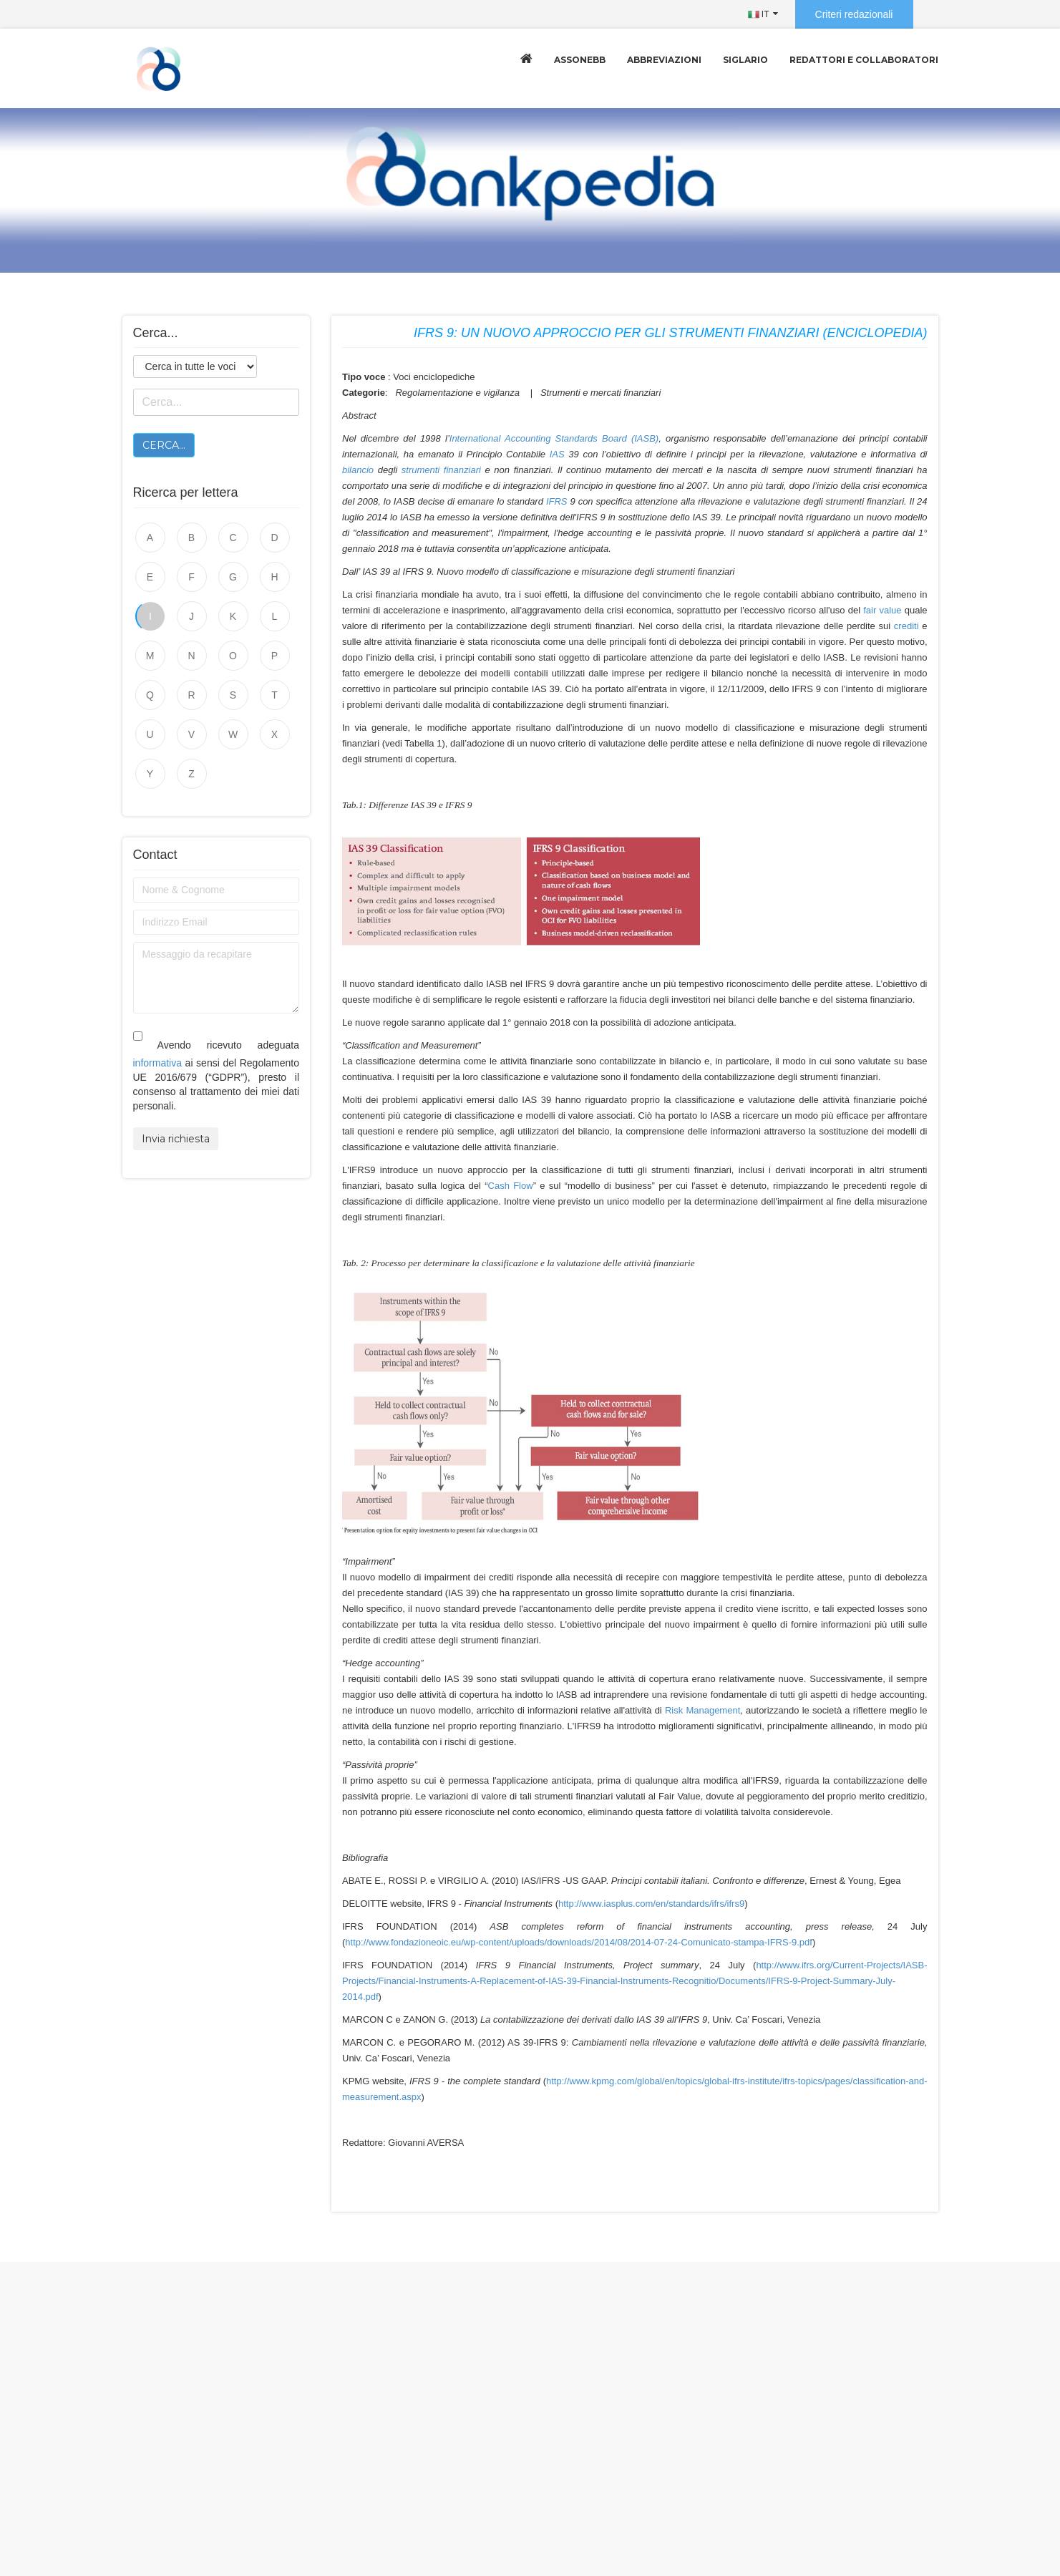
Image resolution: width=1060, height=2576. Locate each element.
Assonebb (580, 59)
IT (758, 14)
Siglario (745, 59)
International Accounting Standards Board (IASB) (553, 438)
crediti (906, 626)
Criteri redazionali (854, 14)
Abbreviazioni (664, 59)
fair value (882, 610)
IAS (557, 454)
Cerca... (163, 445)
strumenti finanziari (441, 470)
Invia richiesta (176, 1138)
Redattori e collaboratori (863, 59)
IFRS (557, 501)
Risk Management (702, 1710)
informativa (157, 1063)
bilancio (358, 470)
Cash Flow (510, 1185)
